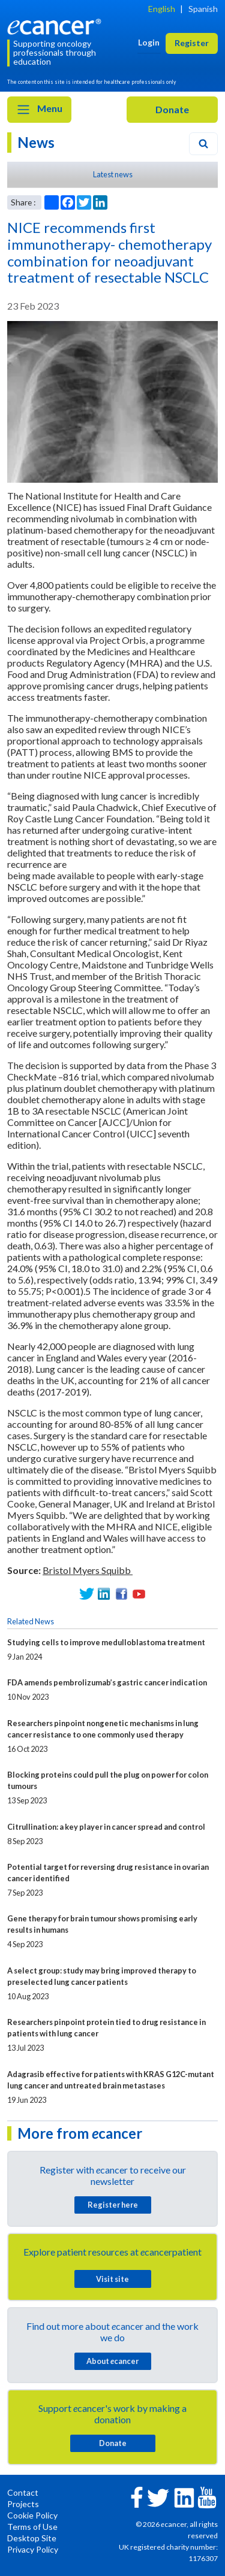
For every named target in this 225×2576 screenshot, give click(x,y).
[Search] (203, 143)
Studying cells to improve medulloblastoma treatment (106, 1642)
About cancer (112, 2361)
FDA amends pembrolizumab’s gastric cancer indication (107, 1682)
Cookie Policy (32, 2515)
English (161, 9)
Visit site (112, 2279)
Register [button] (192, 43)
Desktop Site (31, 2538)
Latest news (113, 174)
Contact (22, 2492)
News (36, 142)
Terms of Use (32, 2526)
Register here (113, 2204)
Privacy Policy (32, 2549)
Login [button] (149, 42)
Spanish (203, 9)
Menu (39, 109)
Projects (23, 2504)
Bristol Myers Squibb (88, 1570)
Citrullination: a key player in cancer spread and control (106, 1827)
